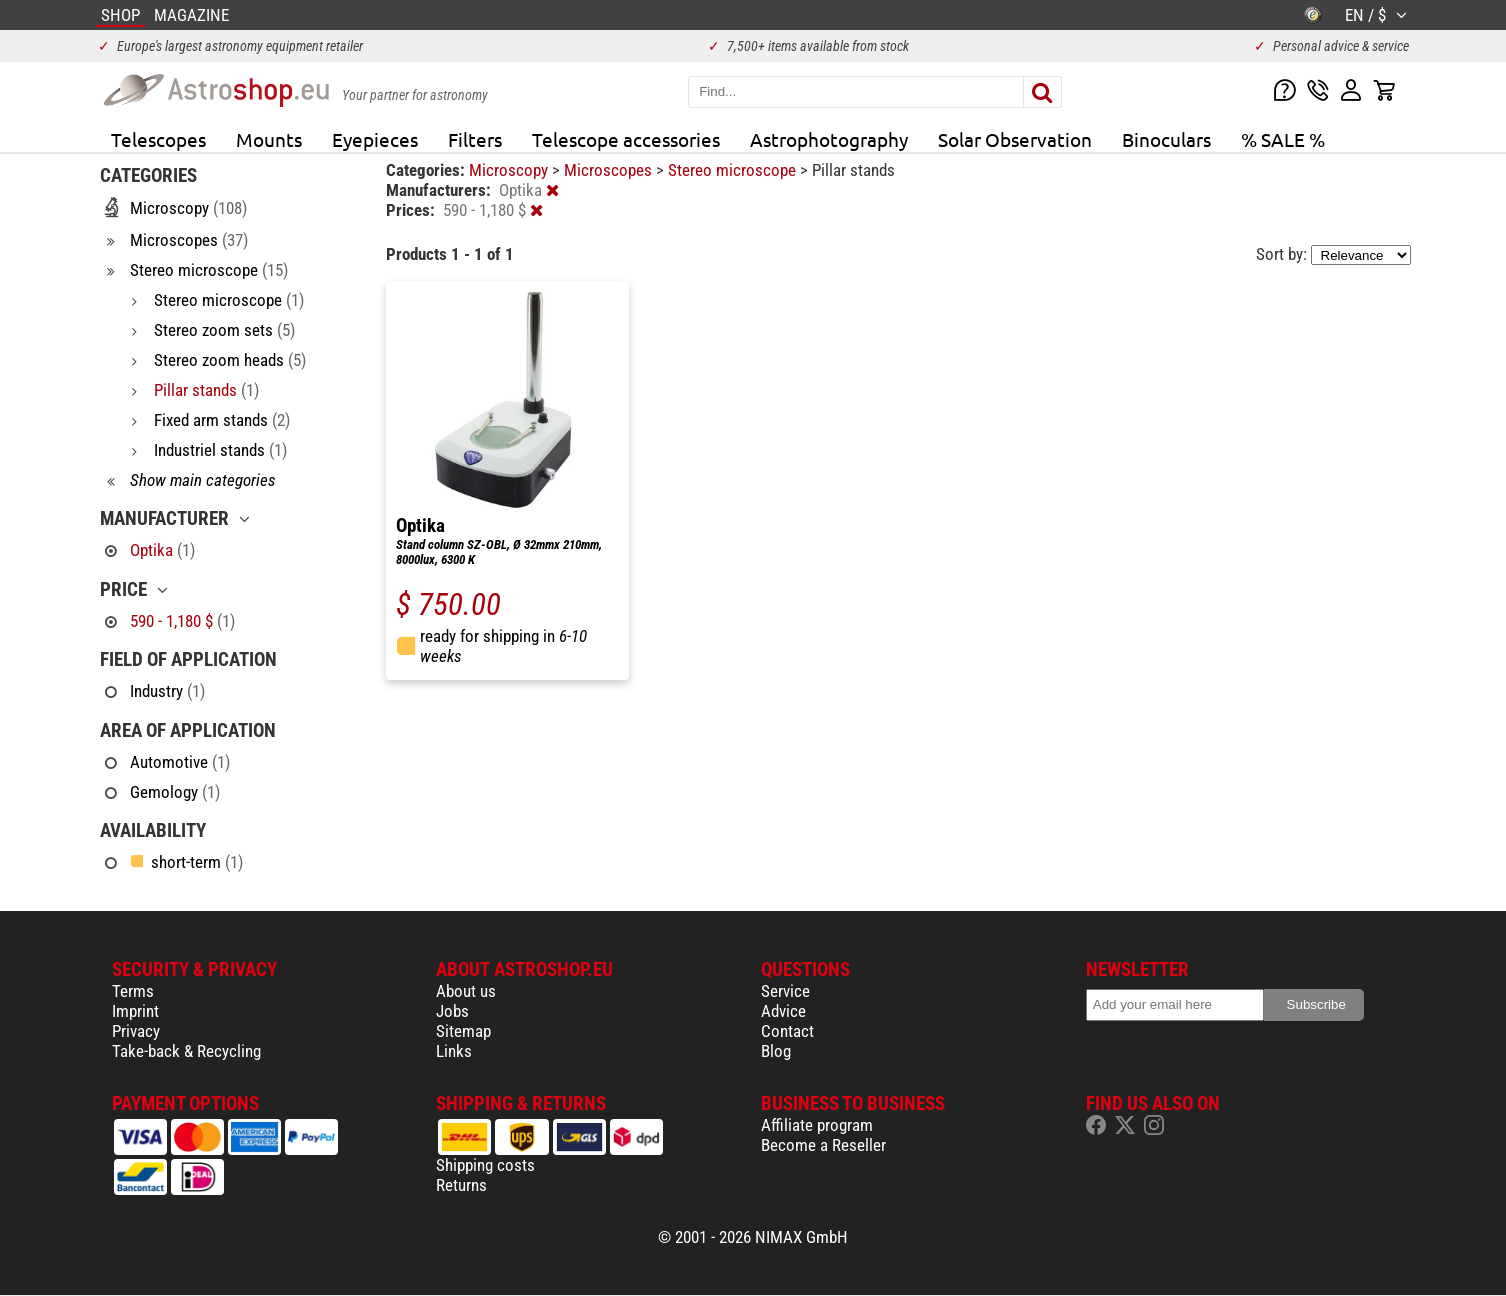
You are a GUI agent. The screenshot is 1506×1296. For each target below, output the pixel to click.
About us (466, 991)
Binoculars (1166, 139)
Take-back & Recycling (186, 1051)
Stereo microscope (734, 170)
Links (454, 1051)
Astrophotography (829, 139)
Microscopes (610, 170)
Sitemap (463, 1031)
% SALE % (1283, 139)
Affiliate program (817, 1125)
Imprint (135, 1011)
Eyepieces (375, 139)
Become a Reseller (823, 1145)
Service (785, 991)
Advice (783, 1011)
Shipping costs (485, 1165)
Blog (776, 1051)
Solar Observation (1015, 139)
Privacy (136, 1031)
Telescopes (158, 139)
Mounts (269, 139)
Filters (475, 139)
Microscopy (510, 170)
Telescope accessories (626, 139)
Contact (787, 1031)
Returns (461, 1185)
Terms (133, 991)
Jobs (452, 1011)
